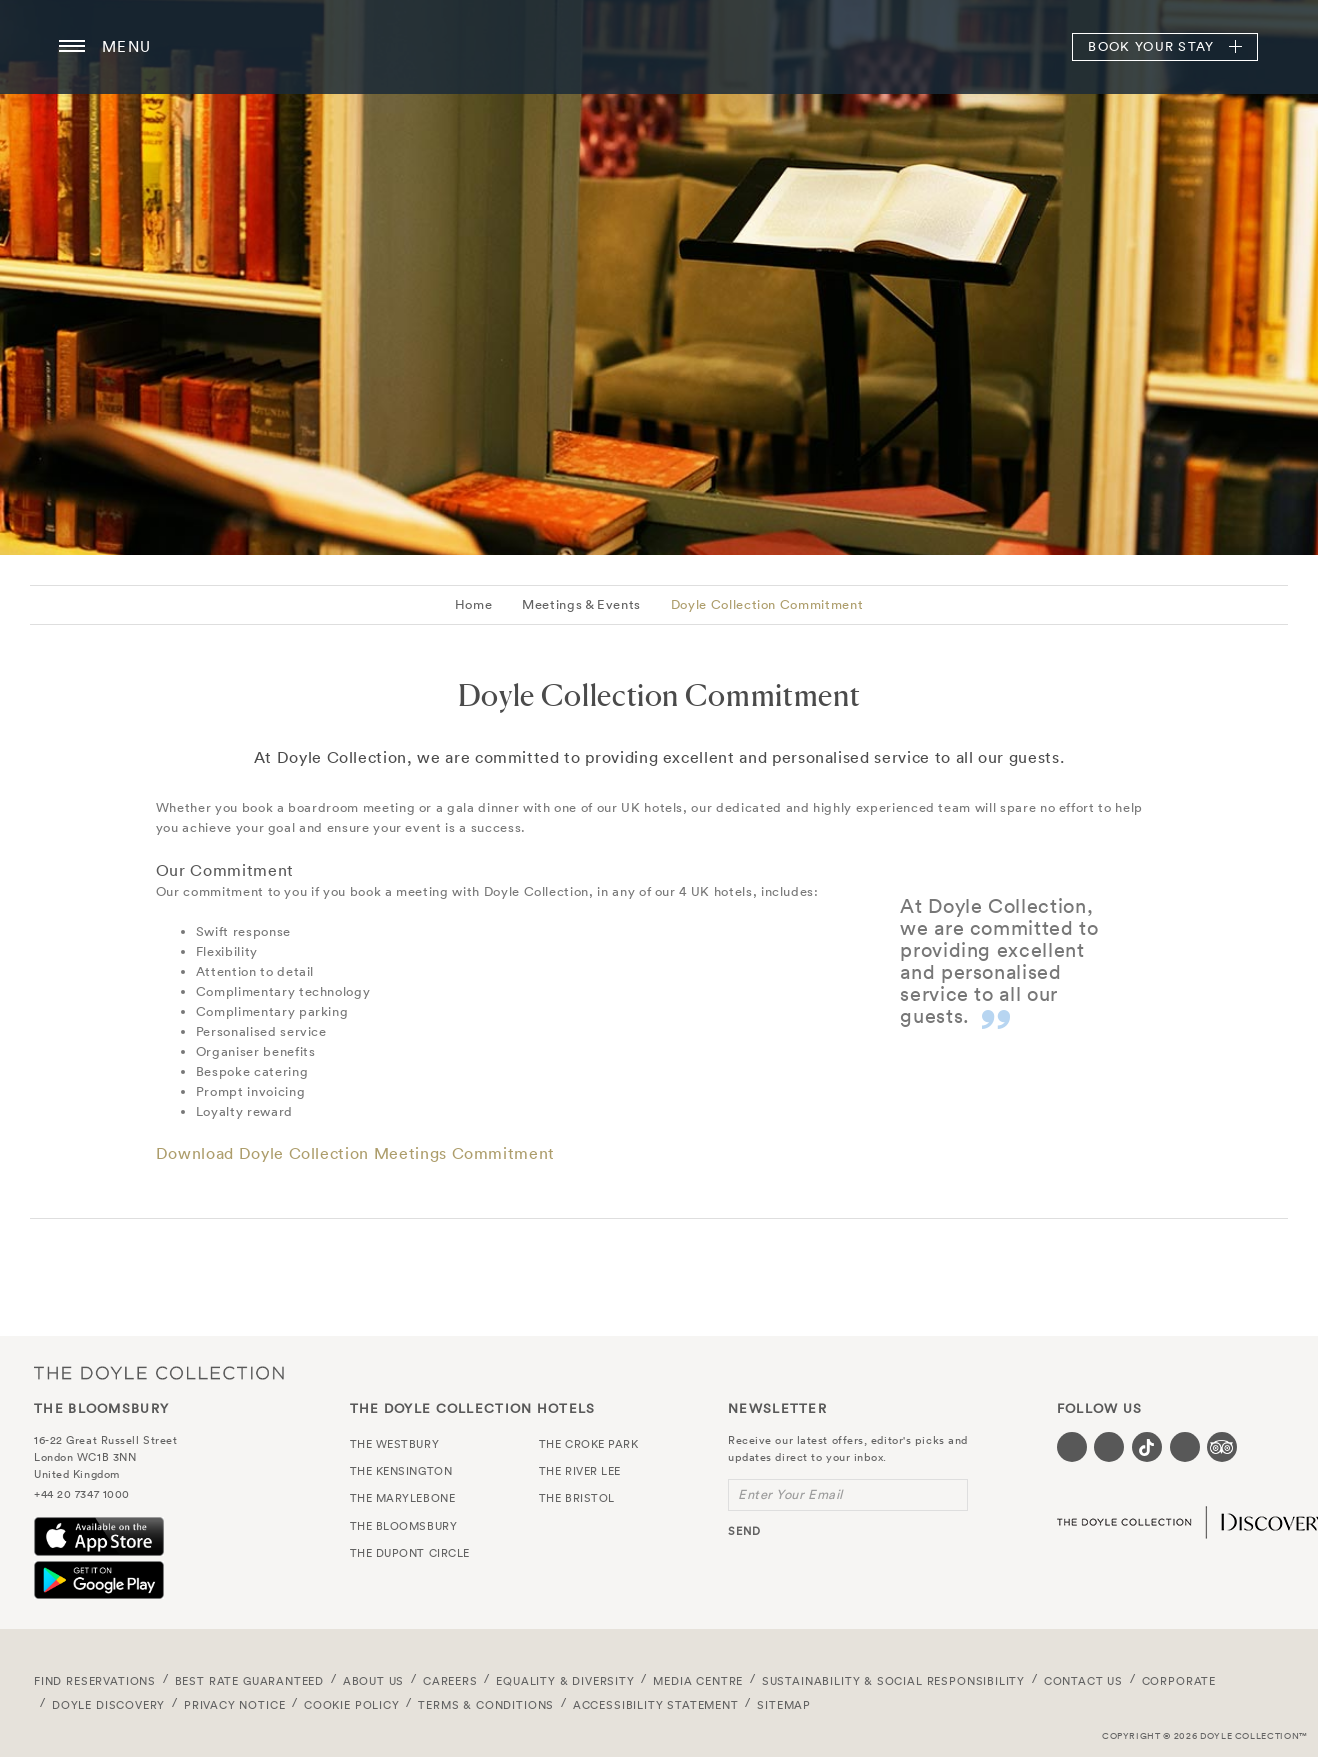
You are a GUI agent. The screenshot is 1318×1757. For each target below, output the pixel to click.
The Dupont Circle (410, 1553)
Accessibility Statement (656, 1705)
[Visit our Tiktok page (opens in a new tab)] (1147, 1447)
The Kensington (401, 1471)
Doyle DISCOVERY (108, 1705)
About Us (374, 1681)
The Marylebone (403, 1498)
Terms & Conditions (486, 1705)
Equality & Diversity (565, 1681)
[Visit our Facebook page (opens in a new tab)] (1072, 1447)
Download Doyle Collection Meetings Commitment (355, 1153)
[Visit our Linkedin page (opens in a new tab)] (1185, 1447)
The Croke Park (589, 1444)
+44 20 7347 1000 (82, 1494)
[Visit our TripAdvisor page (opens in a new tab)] (1222, 1447)
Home (474, 604)
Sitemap (784, 1705)
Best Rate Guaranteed (250, 1681)
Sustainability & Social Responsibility (893, 1681)
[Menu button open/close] (72, 47)
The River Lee (580, 1471)
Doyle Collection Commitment (767, 604)
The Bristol (577, 1498)
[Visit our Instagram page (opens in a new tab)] (1109, 1447)
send (744, 1531)
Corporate (1179, 1681)
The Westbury (395, 1444)
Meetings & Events (581, 604)
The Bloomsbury (659, 47)
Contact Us (1083, 1681)
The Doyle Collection (159, 1373)
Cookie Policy (352, 1705)
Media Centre (698, 1681)
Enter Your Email (790, 1494)
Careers (450, 1681)
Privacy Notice (235, 1705)
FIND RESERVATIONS (95, 1681)
